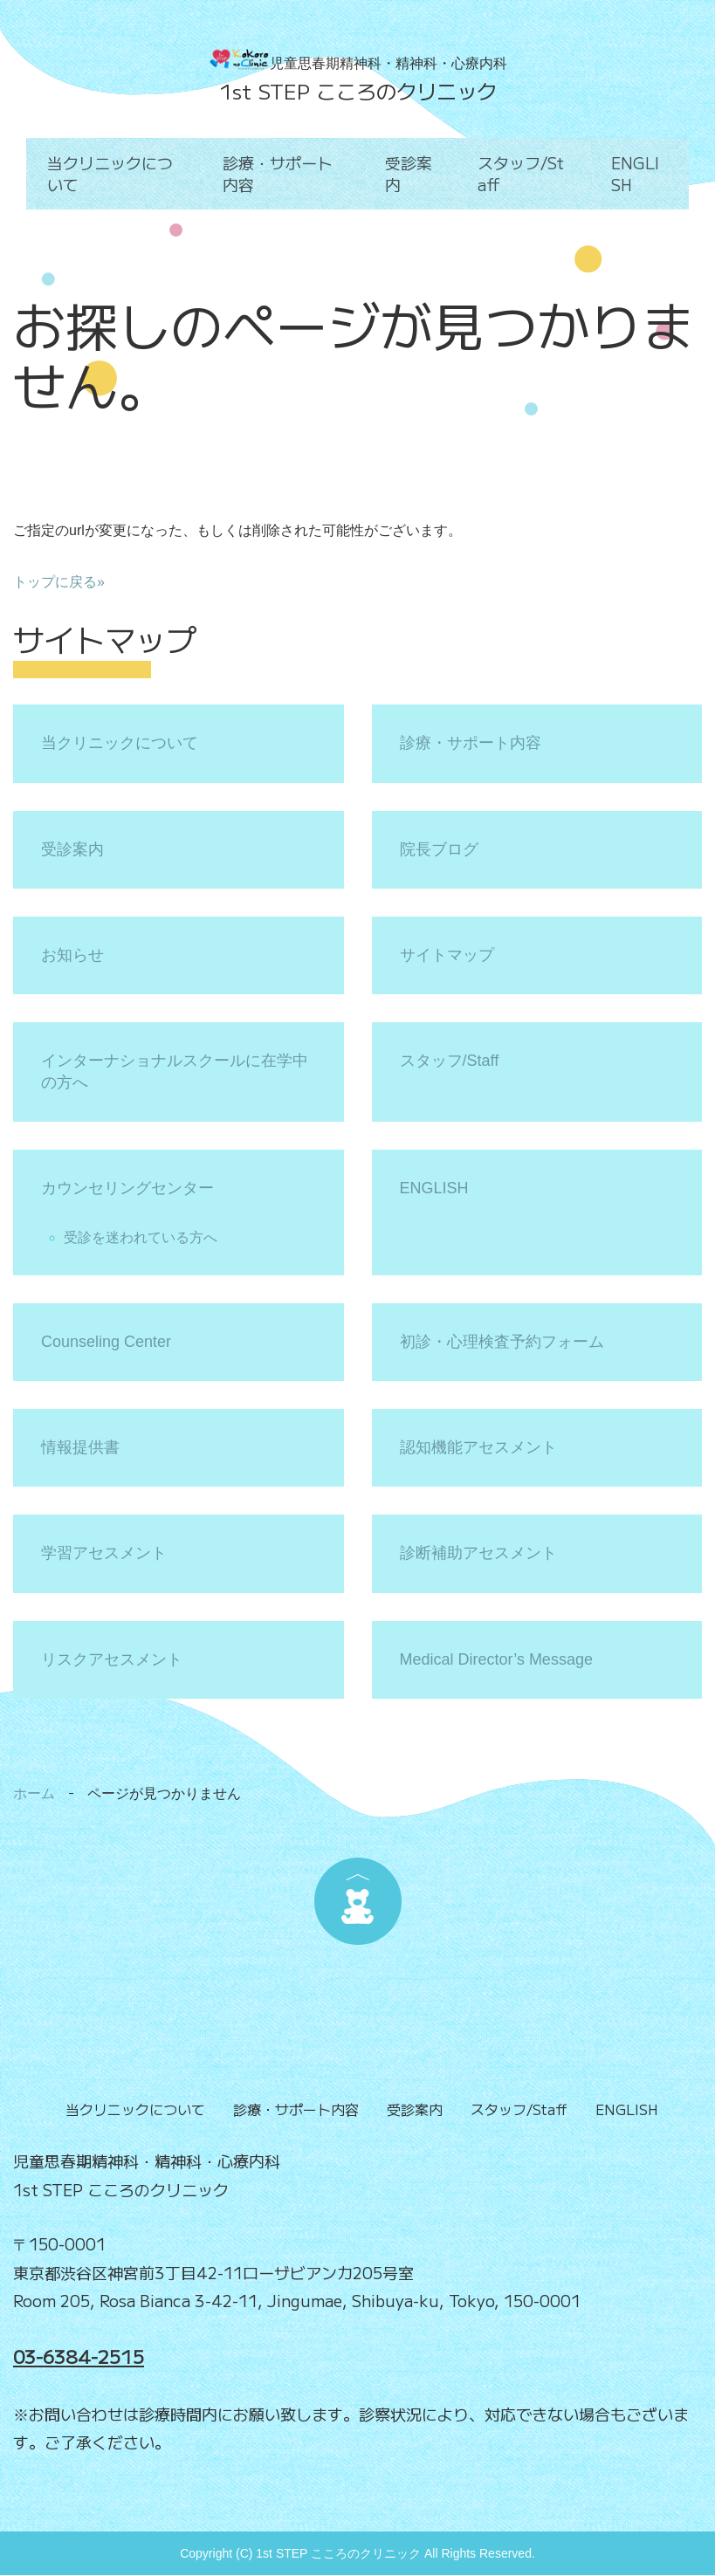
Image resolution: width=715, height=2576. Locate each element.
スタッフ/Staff (523, 173)
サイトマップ (447, 955)
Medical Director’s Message (496, 1659)
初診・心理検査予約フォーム (502, 1341)
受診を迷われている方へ (140, 1237)
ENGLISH (639, 173)
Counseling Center (106, 1341)
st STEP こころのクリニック (364, 91)
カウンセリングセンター (127, 1188)
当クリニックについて (114, 173)
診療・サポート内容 (284, 173)
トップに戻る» (59, 581)
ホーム (34, 1793)
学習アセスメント (104, 1553)
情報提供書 (80, 1447)
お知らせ (72, 955)
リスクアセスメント (111, 1659)
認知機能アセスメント (478, 1447)
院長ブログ (439, 849)
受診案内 (409, 173)
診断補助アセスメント (478, 1553)
